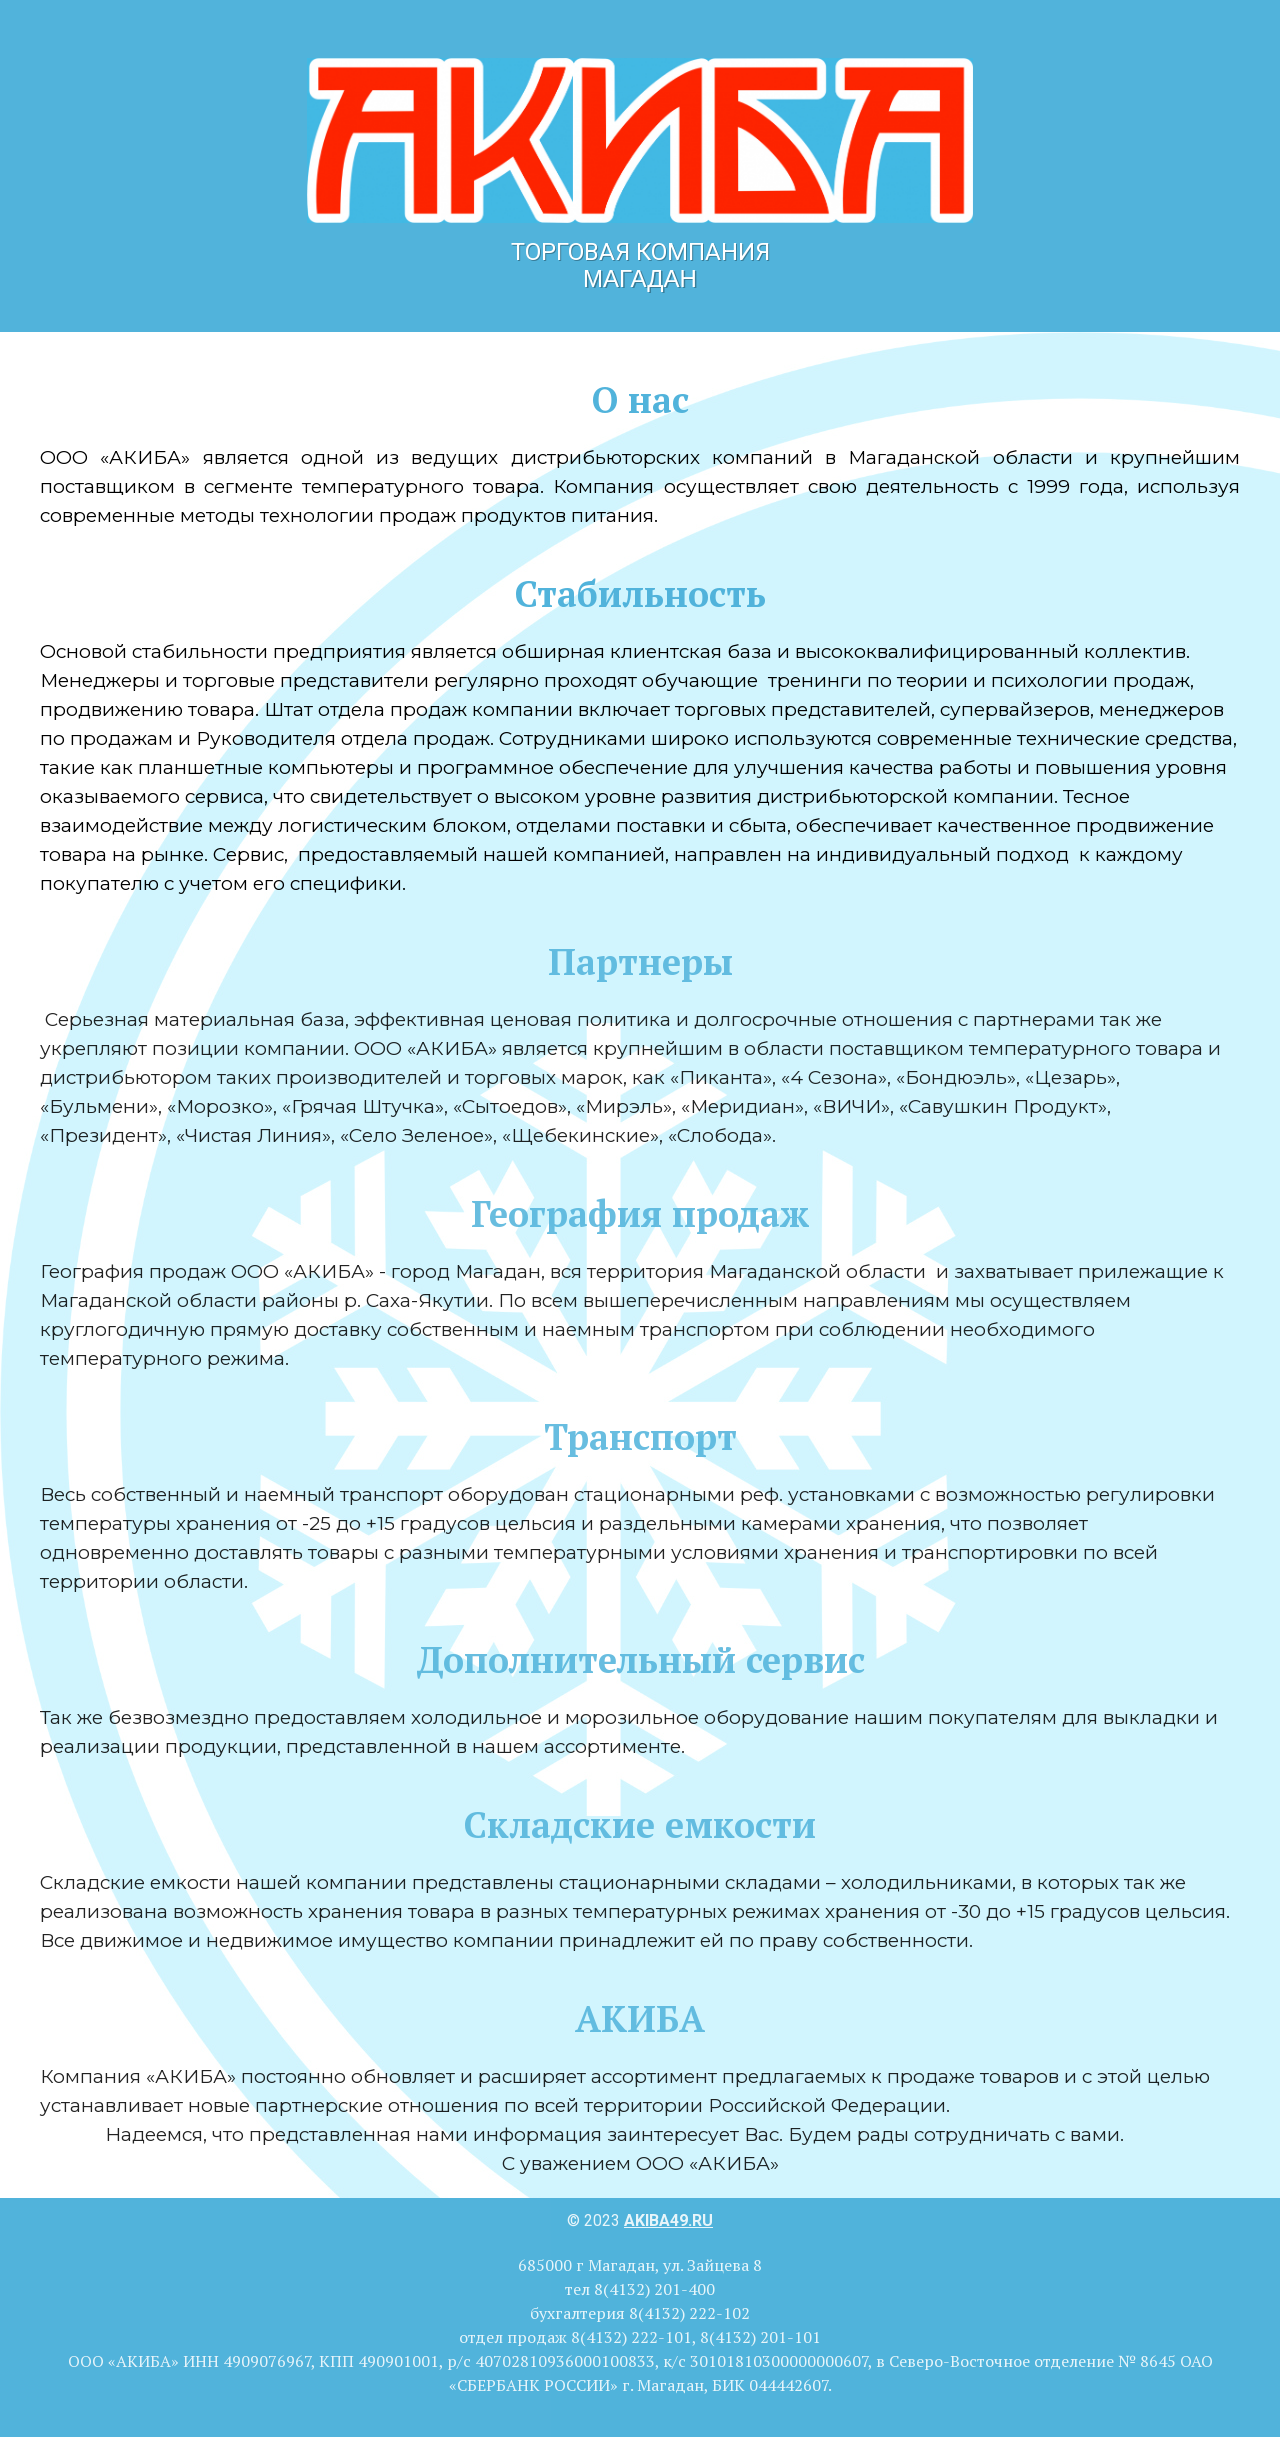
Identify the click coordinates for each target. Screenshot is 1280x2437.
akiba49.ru (668, 2220)
